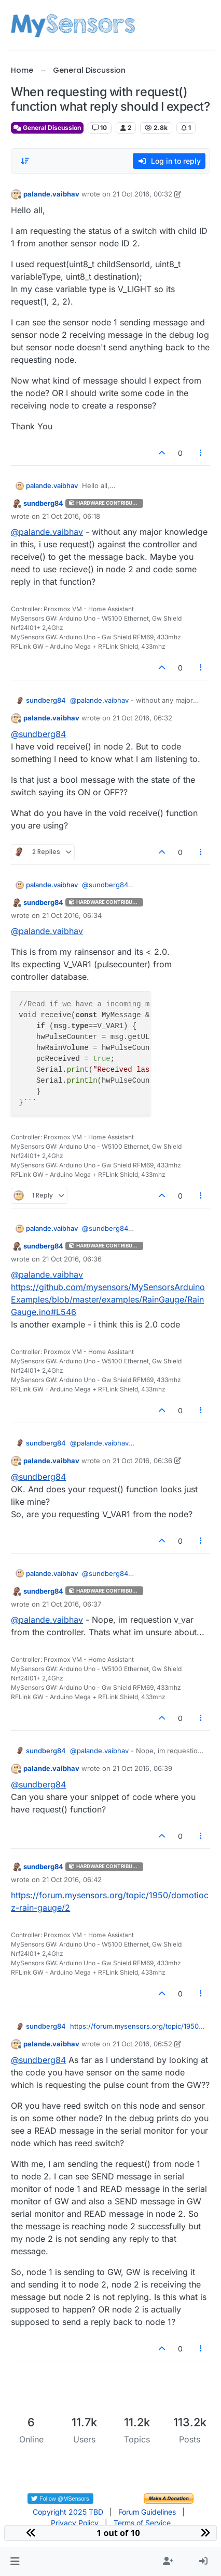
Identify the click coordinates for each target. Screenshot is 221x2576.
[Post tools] (200, 453)
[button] (14, 2561)
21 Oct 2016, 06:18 (71, 516)
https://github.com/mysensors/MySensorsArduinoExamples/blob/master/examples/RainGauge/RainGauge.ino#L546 (108, 1299)
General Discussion (47, 128)
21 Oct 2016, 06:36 (72, 1259)
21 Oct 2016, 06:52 (142, 2044)
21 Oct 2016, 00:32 (142, 194)
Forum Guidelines (147, 2511)
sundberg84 (43, 503)
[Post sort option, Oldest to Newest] (25, 161)
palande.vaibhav (51, 194)
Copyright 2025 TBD (68, 2511)
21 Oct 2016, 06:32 (142, 718)
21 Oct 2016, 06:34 (72, 915)
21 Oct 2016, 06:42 (72, 1879)
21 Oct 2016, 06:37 (71, 1604)
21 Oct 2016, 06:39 (142, 1768)
